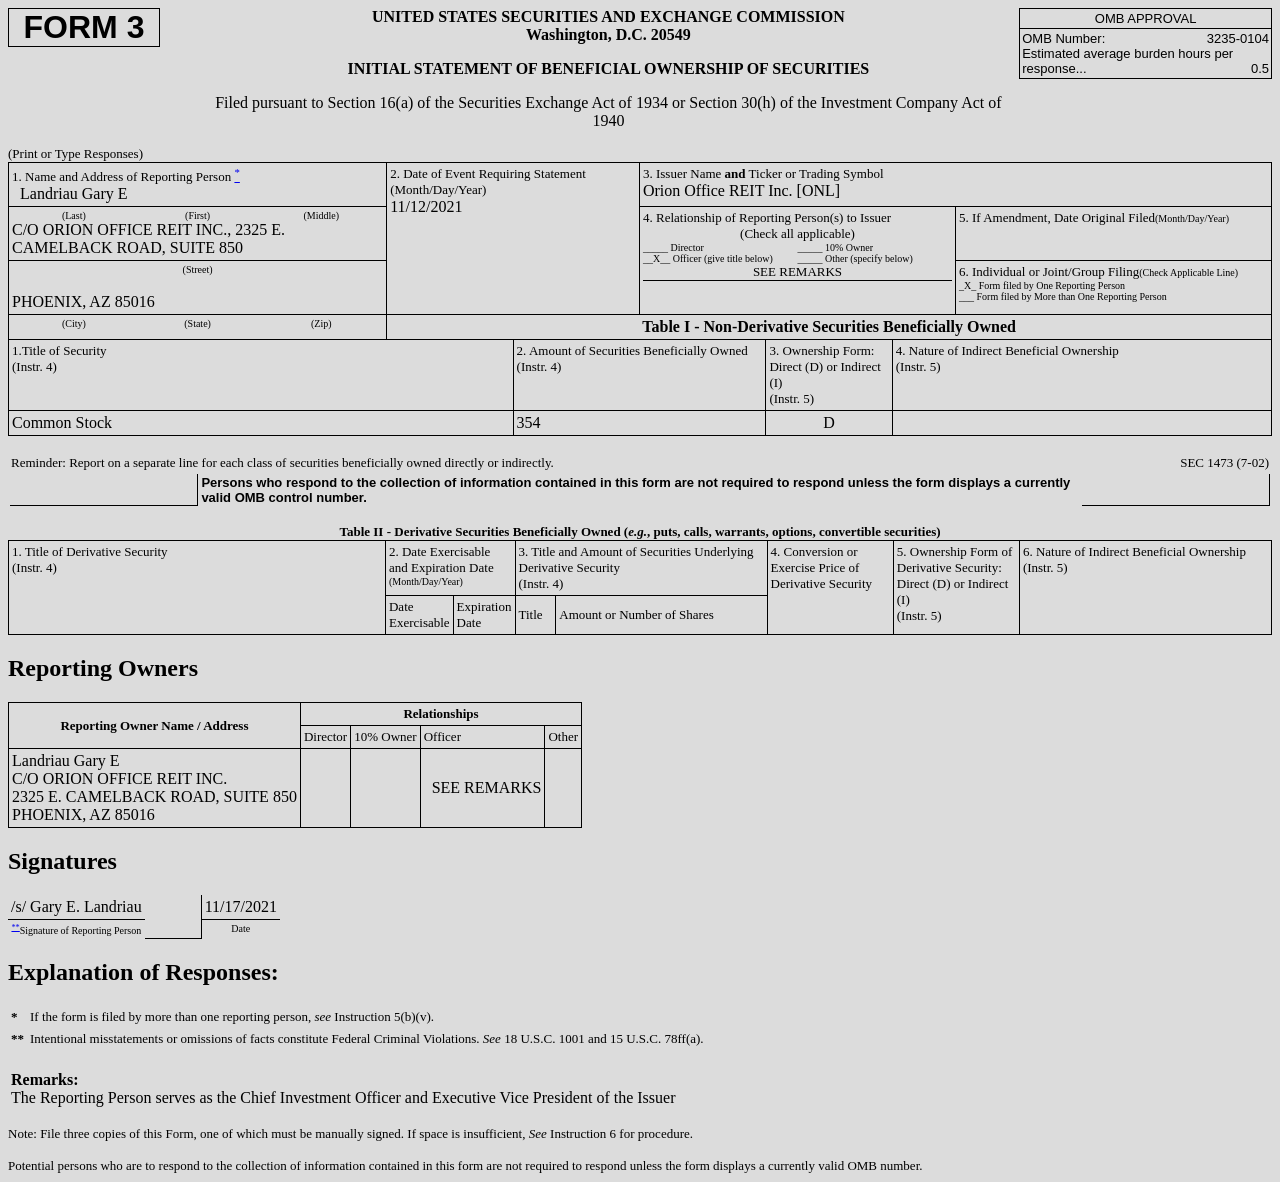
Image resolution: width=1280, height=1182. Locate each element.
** (15, 927)
